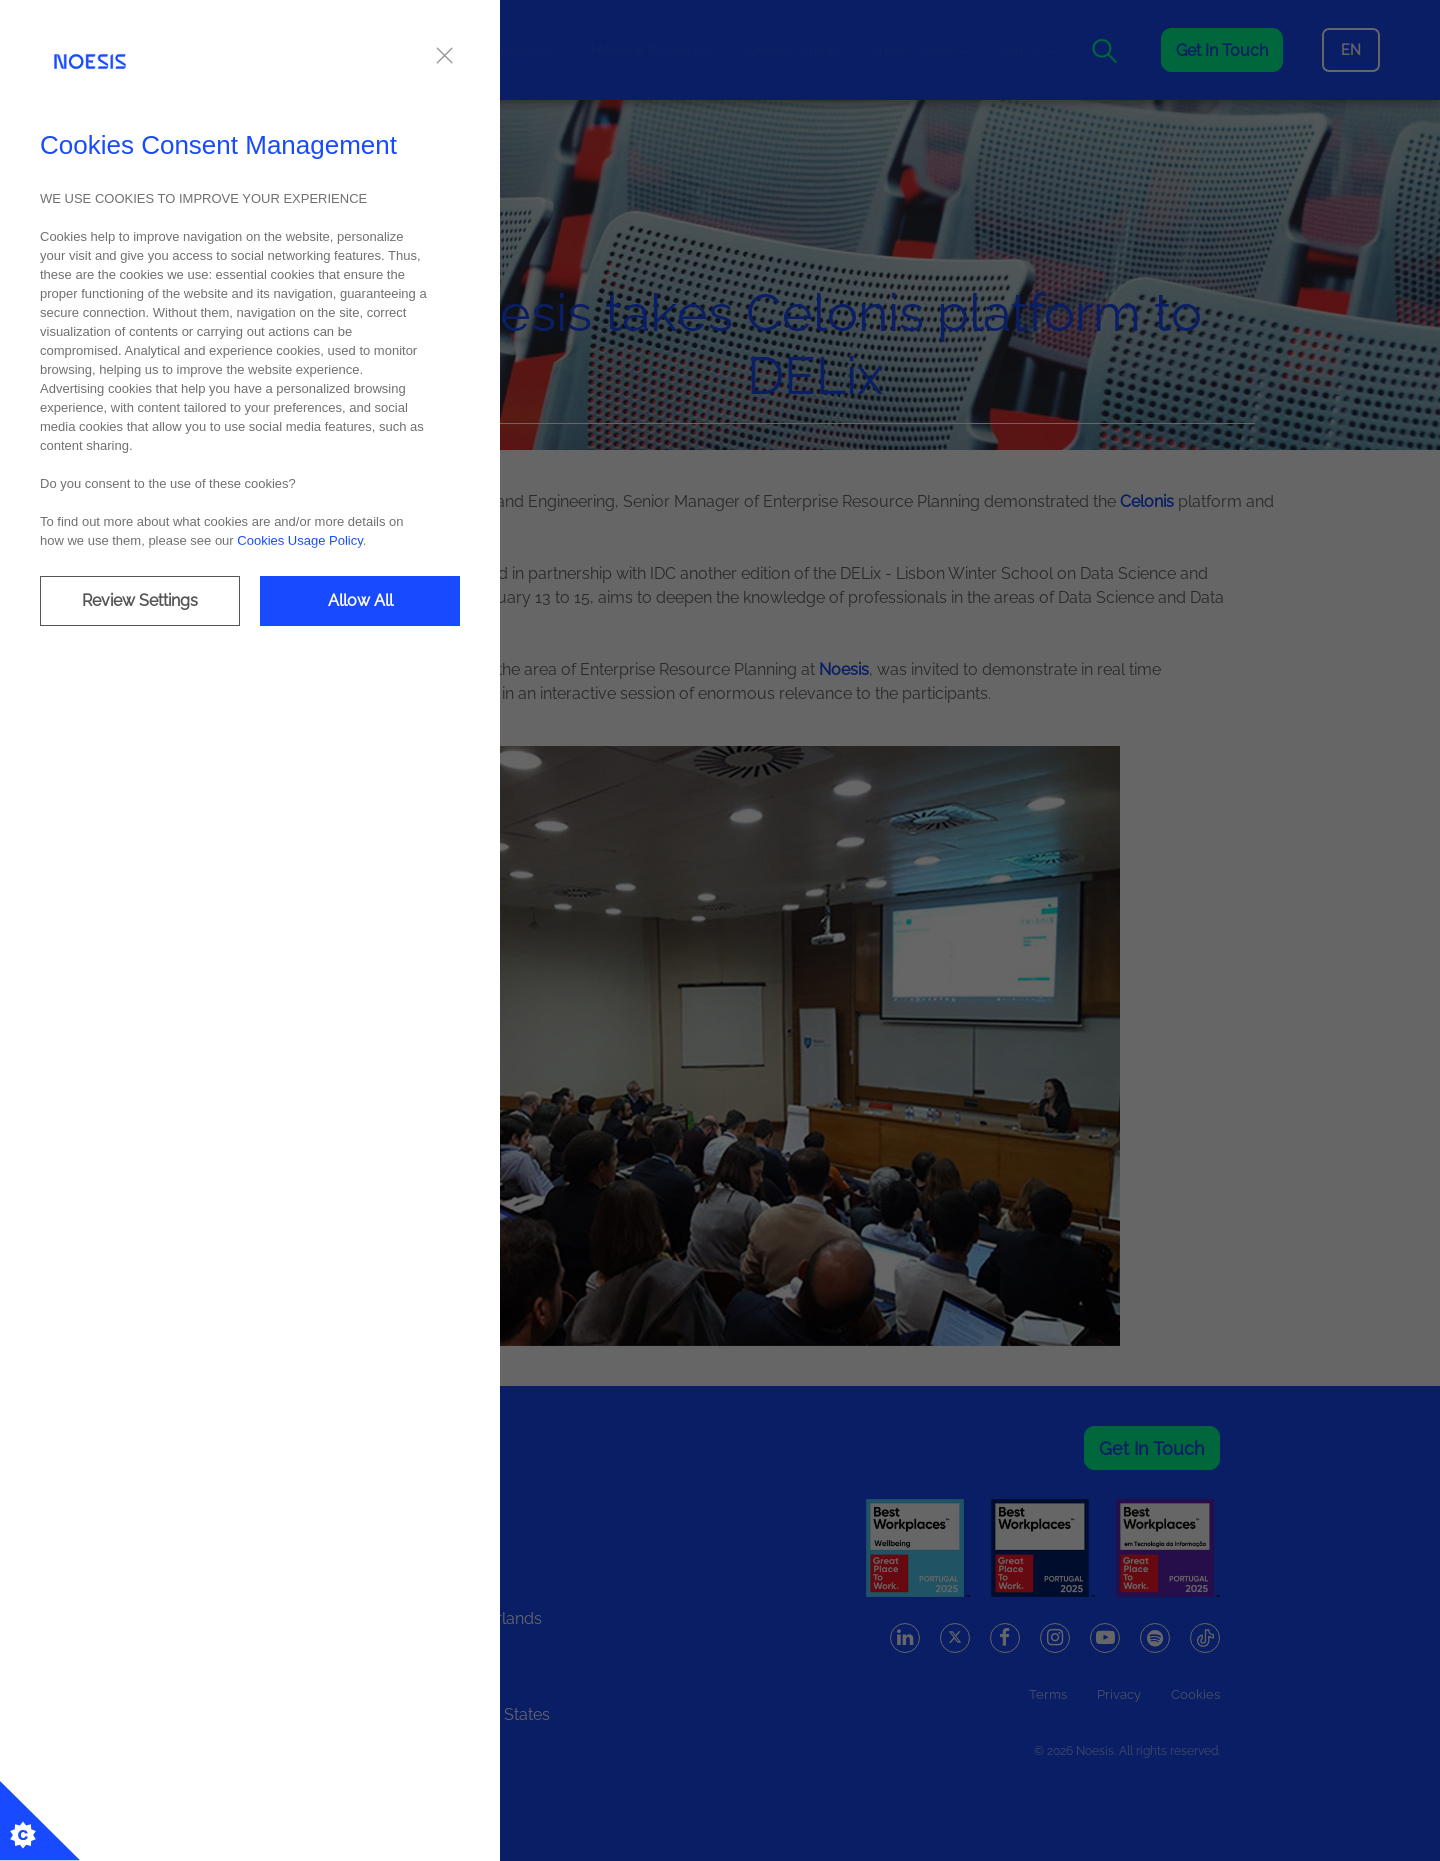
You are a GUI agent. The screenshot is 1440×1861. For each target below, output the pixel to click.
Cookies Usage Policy (299, 540)
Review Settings (140, 600)
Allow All (360, 600)
